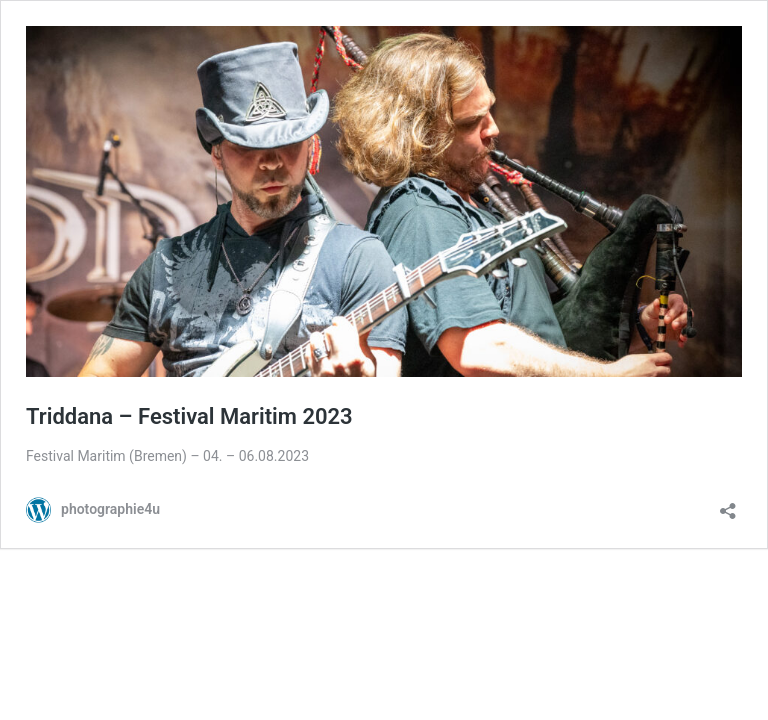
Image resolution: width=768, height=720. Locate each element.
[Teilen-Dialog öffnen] (728, 504)
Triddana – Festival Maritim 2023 (189, 416)
